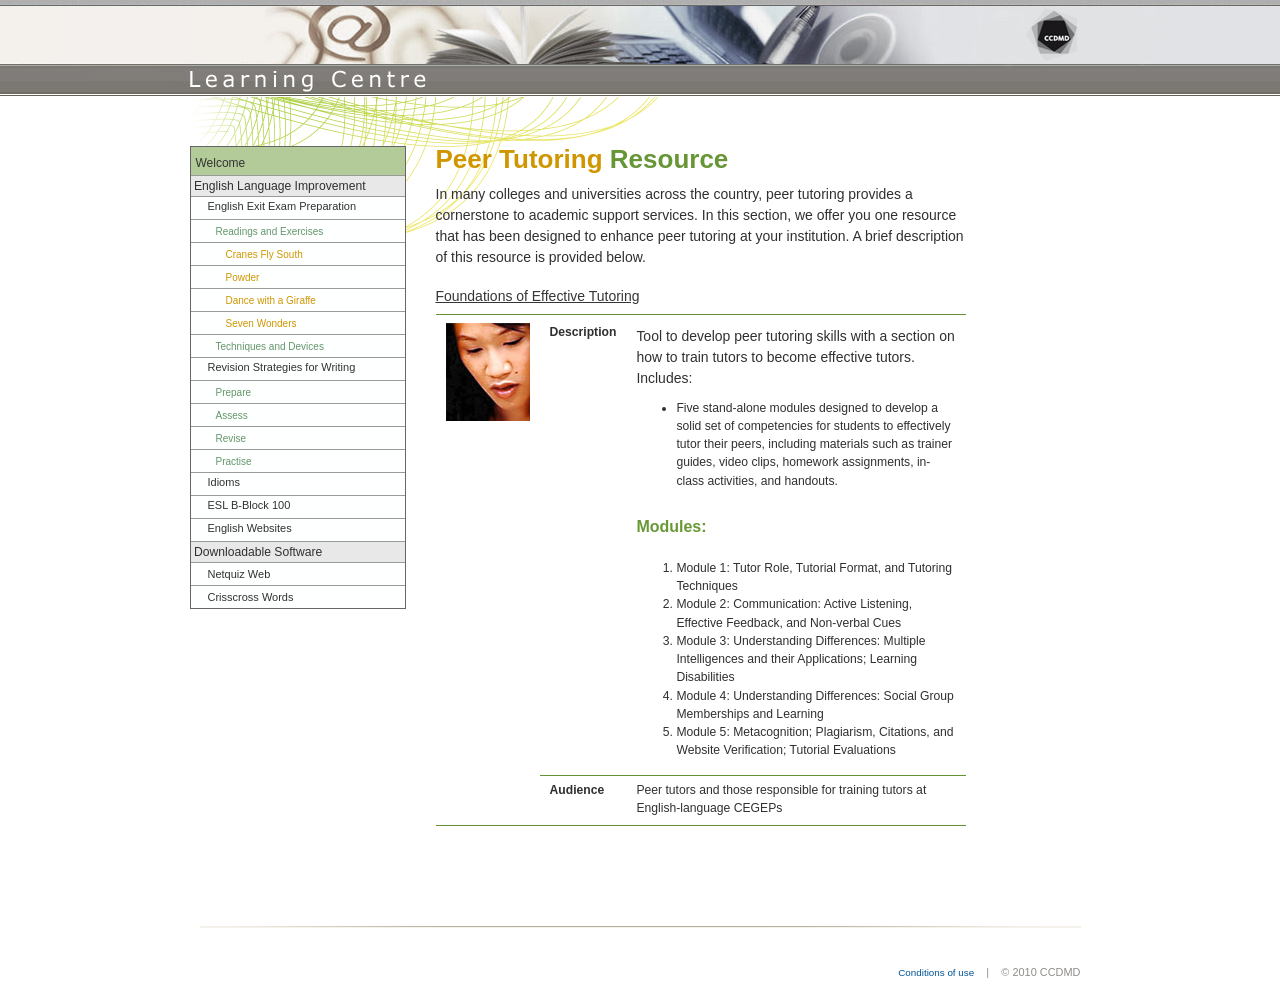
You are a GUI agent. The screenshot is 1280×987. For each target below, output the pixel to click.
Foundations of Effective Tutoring (538, 296)
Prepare (234, 392)
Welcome (221, 163)
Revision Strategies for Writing (282, 367)
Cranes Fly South (264, 254)
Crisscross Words (251, 597)
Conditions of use (936, 972)
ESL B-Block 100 (249, 505)
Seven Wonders (261, 323)
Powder (243, 277)
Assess (232, 415)
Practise (234, 461)
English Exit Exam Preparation (282, 206)
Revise (231, 438)
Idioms (224, 482)
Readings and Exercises (270, 231)
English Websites (250, 528)
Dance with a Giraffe (271, 300)
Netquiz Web (239, 574)
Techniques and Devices (270, 346)
